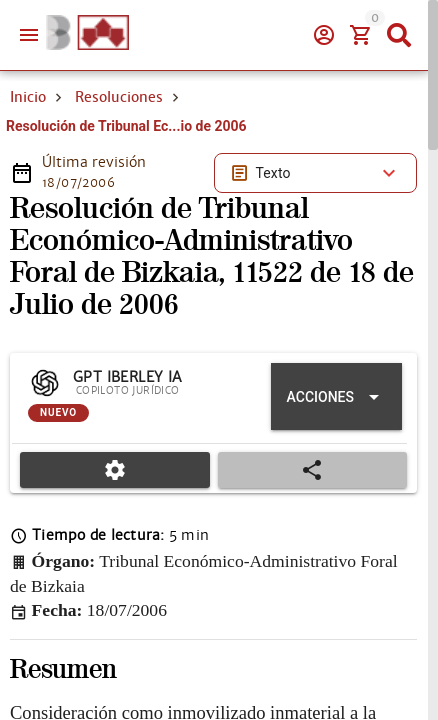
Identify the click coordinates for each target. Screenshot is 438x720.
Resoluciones (119, 168)
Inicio (28, 168)
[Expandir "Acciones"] (336, 467)
